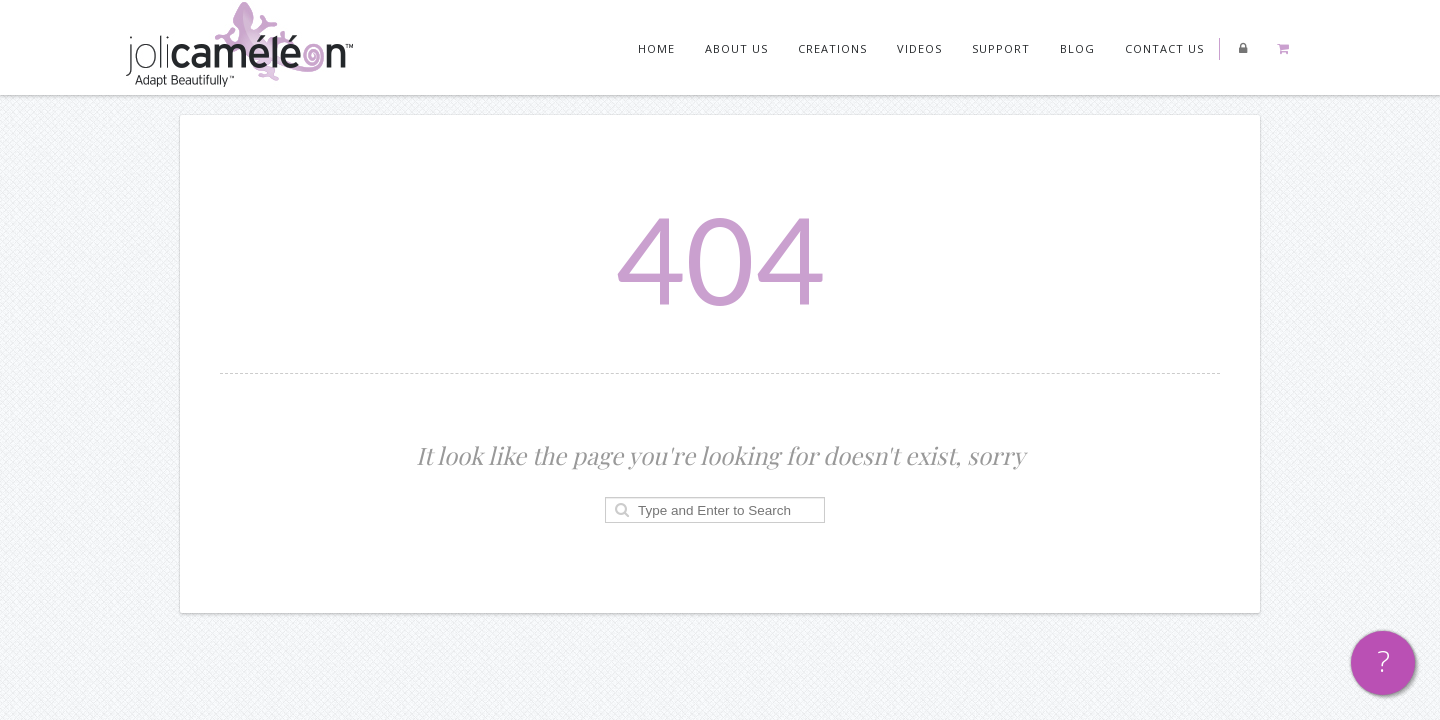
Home (656, 48)
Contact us (1164, 48)
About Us (736, 48)
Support (1001, 48)
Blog (1077, 48)
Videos (919, 48)
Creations (832, 48)
